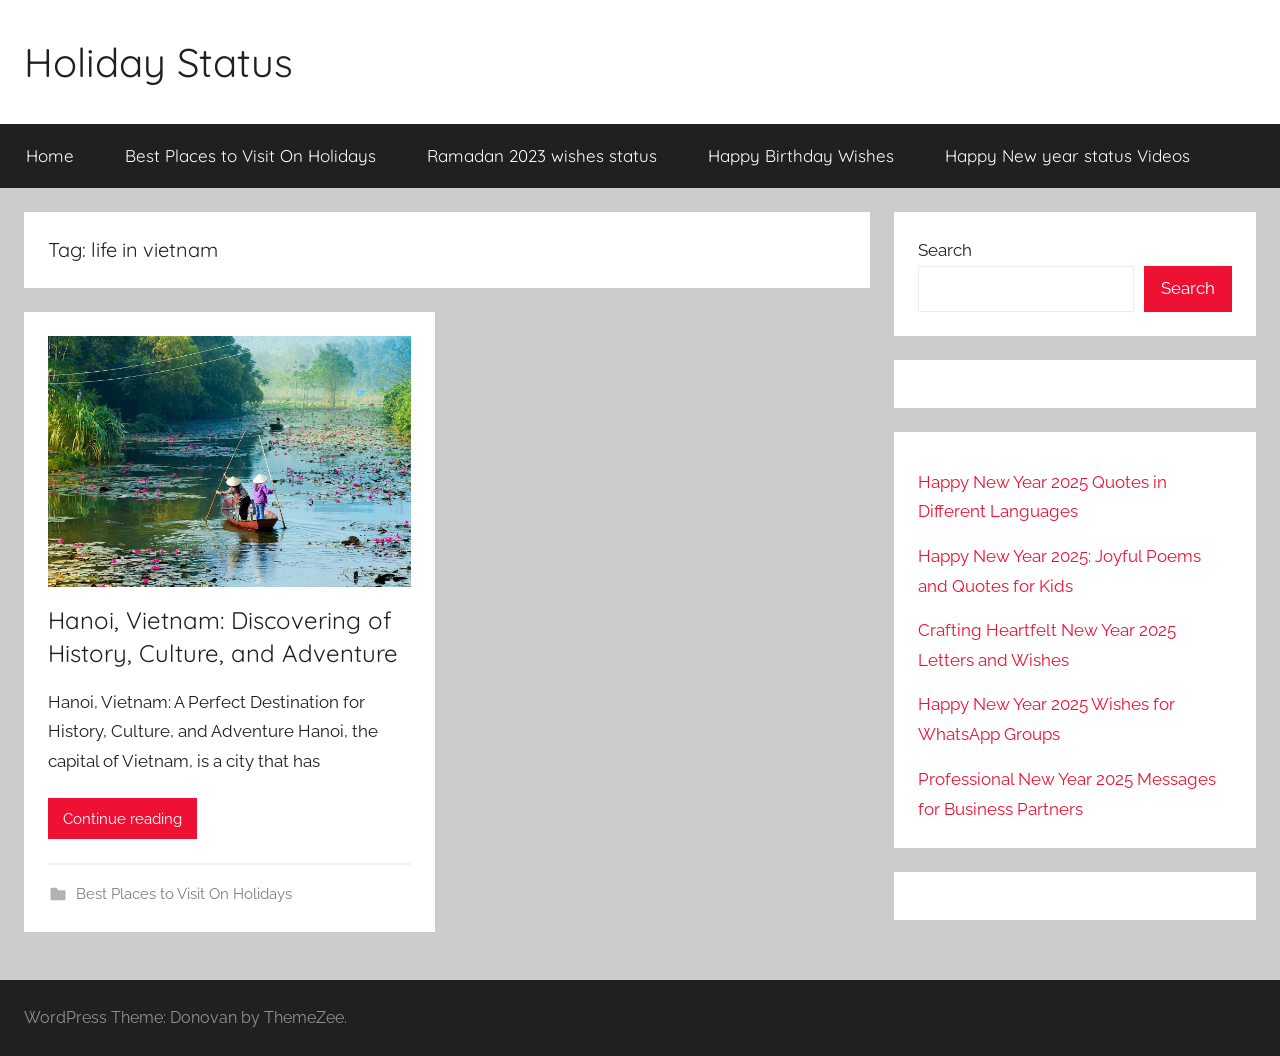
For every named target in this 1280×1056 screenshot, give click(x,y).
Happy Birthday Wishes (801, 155)
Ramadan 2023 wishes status (542, 155)
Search (945, 250)
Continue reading (122, 819)
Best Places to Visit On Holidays (250, 155)
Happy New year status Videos (1067, 155)
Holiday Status (158, 62)
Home (50, 155)
